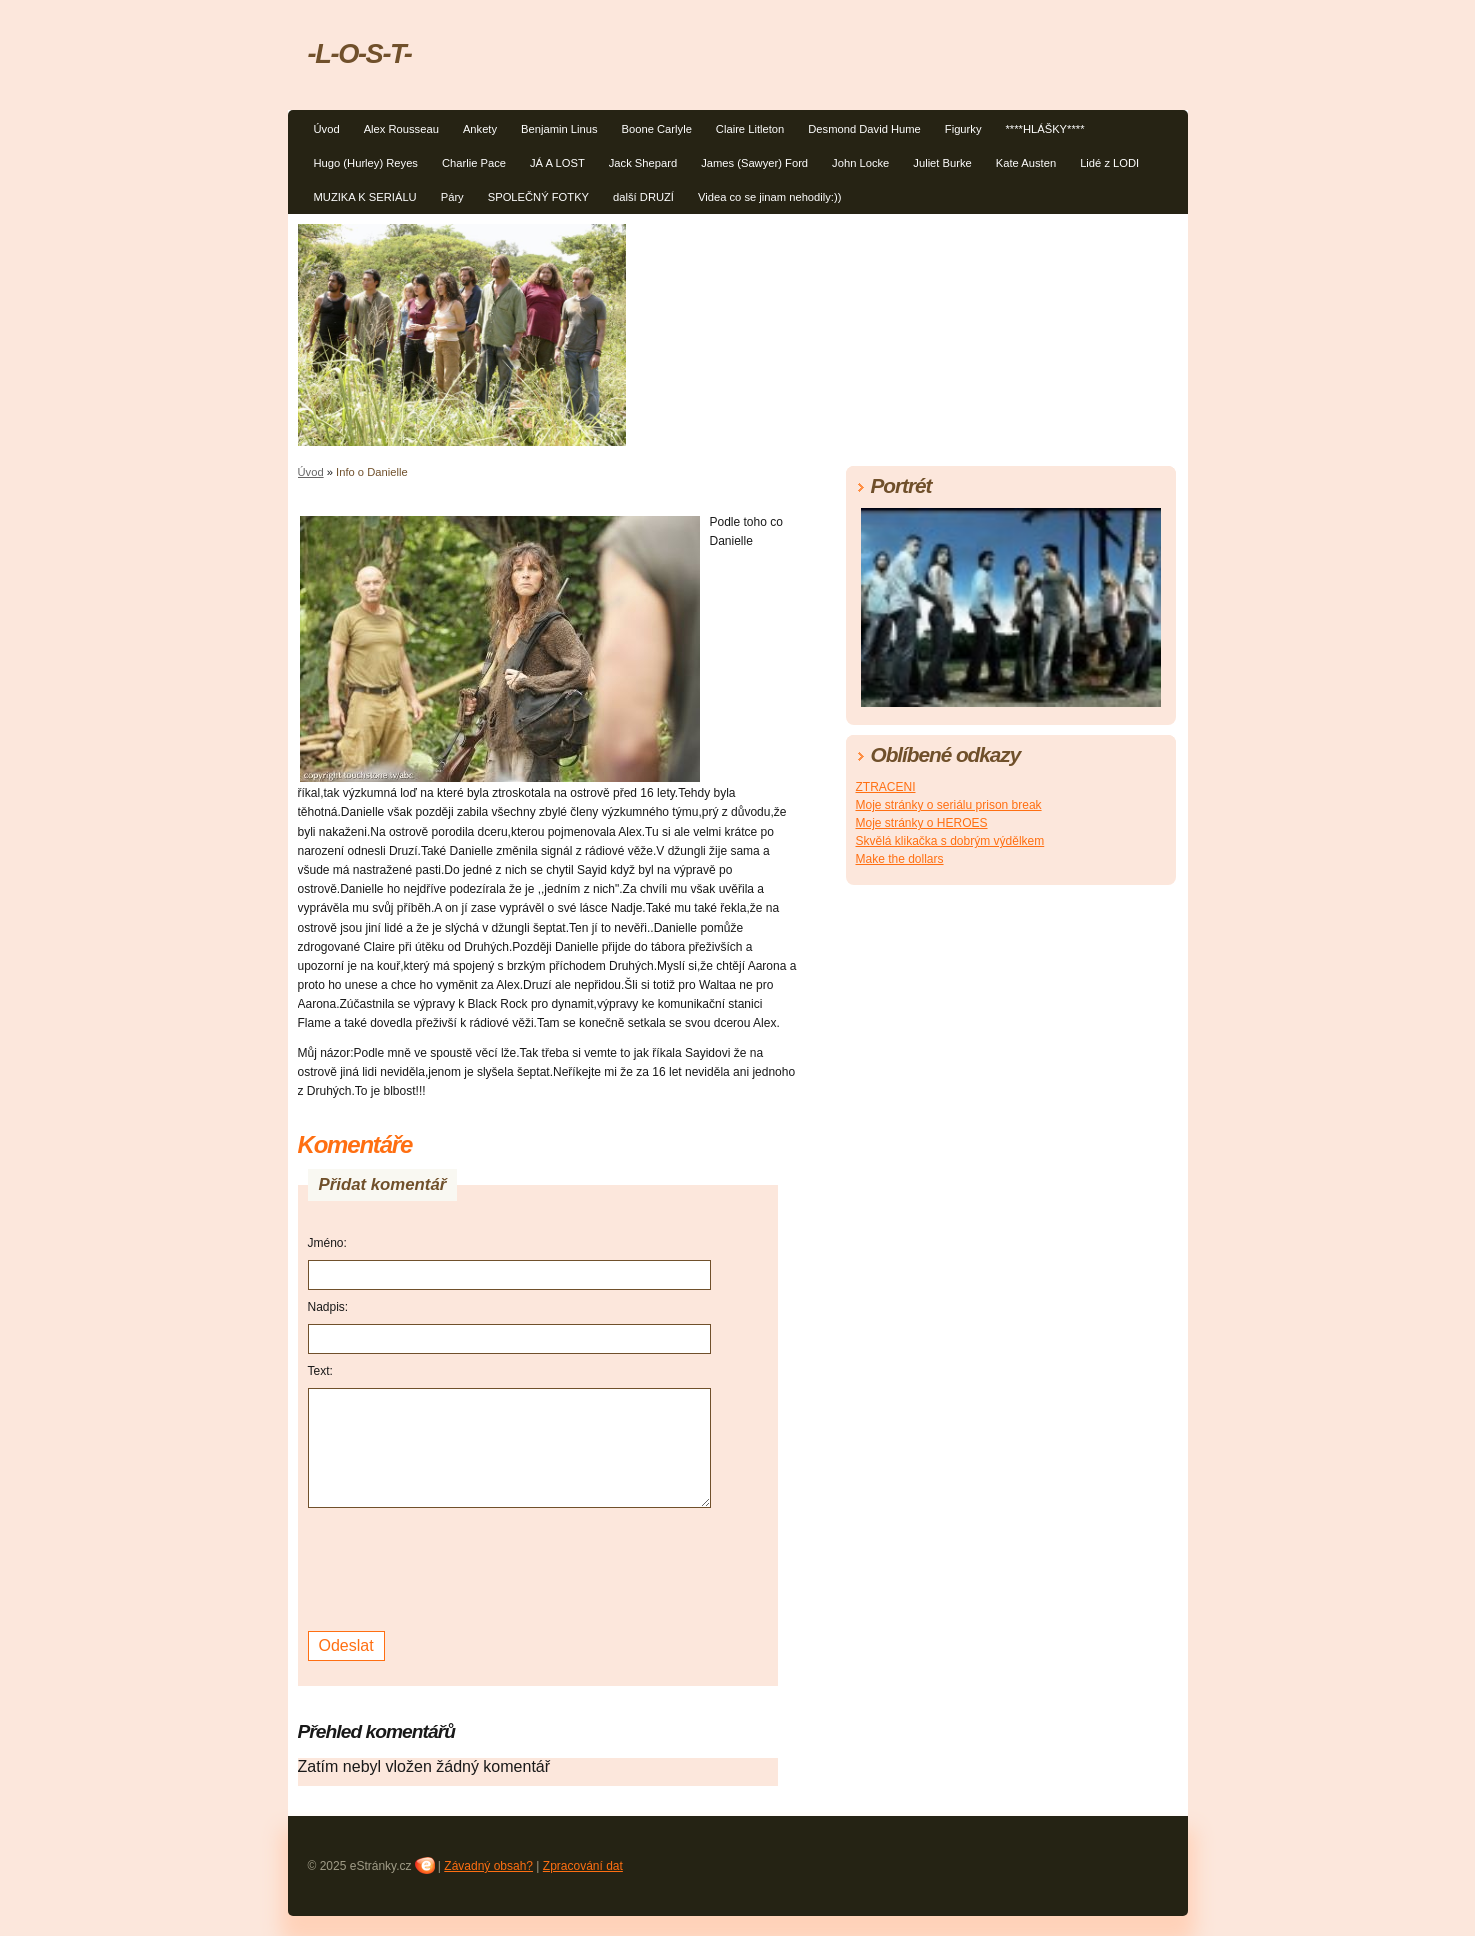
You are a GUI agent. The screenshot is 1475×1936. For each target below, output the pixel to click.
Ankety (480, 129)
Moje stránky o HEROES (922, 823)
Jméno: (327, 1243)
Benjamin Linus (559, 129)
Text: (320, 1371)
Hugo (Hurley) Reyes (366, 163)
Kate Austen (1026, 163)
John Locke (860, 163)
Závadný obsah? (488, 1866)
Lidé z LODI (1109, 163)
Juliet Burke (942, 163)
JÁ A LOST (557, 163)
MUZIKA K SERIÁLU (365, 197)
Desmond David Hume (864, 129)
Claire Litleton (750, 129)
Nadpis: (328, 1307)
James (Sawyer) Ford (754, 163)
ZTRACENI (886, 787)
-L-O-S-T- (360, 53)
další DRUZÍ (643, 197)
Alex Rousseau (401, 129)
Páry (452, 197)
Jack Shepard (643, 163)
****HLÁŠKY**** (1045, 129)
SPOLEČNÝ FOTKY (538, 197)
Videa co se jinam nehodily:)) (769, 197)
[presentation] (460, 1567)
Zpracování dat (583, 1866)
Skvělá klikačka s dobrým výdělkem (950, 841)
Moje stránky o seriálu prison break (949, 805)
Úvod (327, 129)
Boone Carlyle (657, 129)
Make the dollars (900, 859)
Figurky (963, 129)
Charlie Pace (474, 163)
